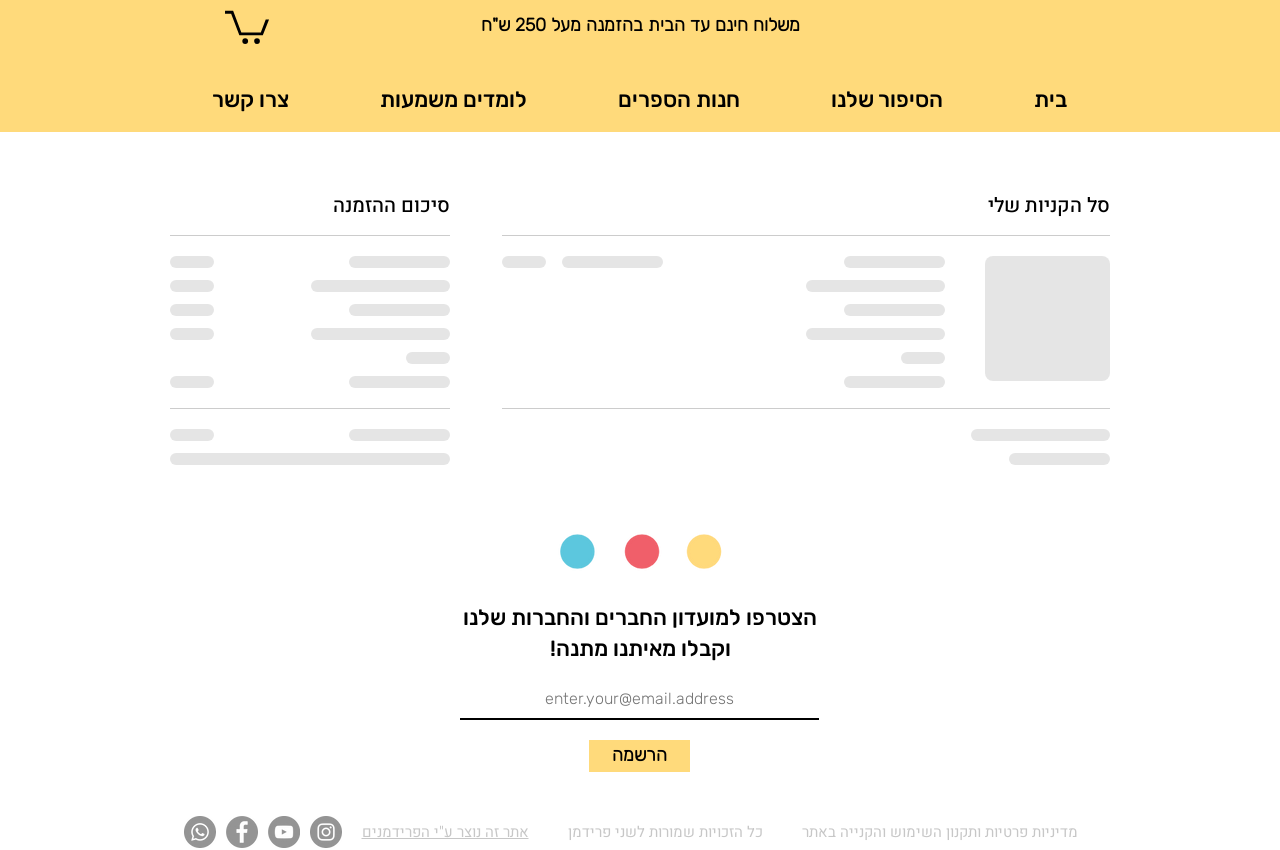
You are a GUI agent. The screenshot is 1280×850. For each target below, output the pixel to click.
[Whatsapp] (200, 832)
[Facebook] (242, 832)
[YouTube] (284, 832)
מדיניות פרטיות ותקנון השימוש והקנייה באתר (940, 832)
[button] (247, 25)
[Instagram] (326, 832)
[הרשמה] (639, 756)
